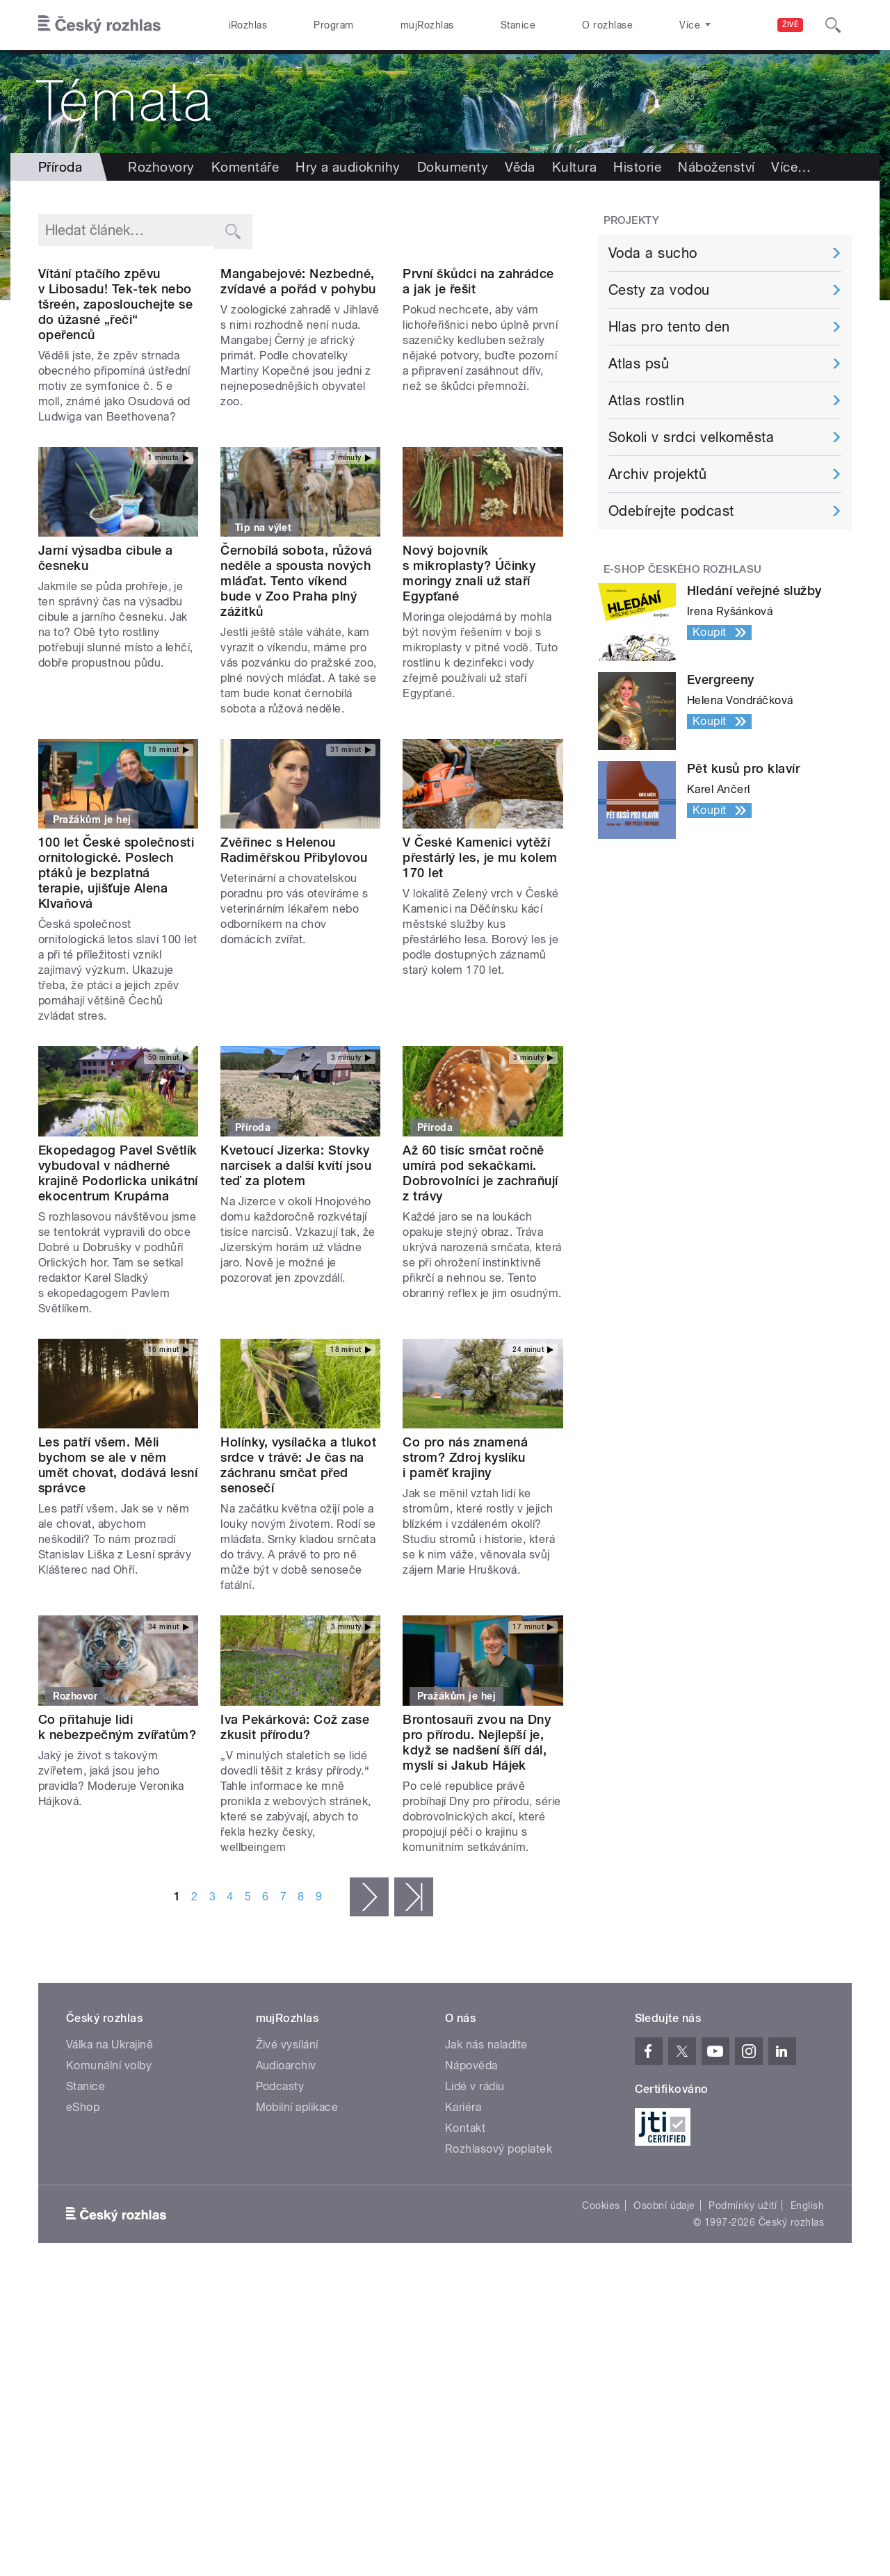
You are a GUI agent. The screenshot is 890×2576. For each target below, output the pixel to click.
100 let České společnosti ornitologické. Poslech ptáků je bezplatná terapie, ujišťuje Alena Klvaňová (116, 963)
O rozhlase (607, 25)
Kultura (574, 166)
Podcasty (280, 2176)
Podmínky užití (743, 2295)
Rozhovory (161, 166)
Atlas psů (638, 363)
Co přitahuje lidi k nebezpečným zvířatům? (117, 1817)
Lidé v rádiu (475, 2176)
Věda (520, 166)
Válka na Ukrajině (109, 2134)
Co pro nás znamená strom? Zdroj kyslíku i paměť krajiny (465, 1547)
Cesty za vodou (659, 290)
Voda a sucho (652, 253)
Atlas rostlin (646, 400)
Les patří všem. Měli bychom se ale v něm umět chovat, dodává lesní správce (117, 1555)
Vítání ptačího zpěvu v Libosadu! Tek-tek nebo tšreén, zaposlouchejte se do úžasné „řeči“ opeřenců (115, 394)
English (807, 2295)
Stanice (518, 25)
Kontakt (465, 2217)
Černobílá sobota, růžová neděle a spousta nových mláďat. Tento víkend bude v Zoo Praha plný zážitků (296, 670)
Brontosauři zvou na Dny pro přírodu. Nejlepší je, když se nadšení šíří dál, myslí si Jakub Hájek (477, 1832)
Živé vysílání (287, 2134)
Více (791, 166)
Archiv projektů (657, 474)
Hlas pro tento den (669, 326)
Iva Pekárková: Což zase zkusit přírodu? (294, 1817)
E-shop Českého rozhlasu (683, 569)
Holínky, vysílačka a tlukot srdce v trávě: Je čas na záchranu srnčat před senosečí (298, 1555)
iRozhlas (248, 25)
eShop (82, 2196)
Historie (637, 166)
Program (333, 25)
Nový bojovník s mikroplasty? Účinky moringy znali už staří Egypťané (469, 663)
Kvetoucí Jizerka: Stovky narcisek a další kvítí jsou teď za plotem (295, 1255)
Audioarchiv (286, 2155)
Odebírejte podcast (671, 511)
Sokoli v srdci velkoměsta (691, 437)
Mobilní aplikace (297, 2196)
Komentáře (245, 166)
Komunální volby (109, 2155)
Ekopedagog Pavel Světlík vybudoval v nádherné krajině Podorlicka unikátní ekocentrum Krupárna (118, 1262)
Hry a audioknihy (348, 166)
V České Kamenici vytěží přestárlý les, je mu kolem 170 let (480, 947)
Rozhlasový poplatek (498, 2238)
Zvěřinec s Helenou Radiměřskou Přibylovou (294, 940)
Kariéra (463, 2196)
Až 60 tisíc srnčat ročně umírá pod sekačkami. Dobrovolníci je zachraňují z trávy (480, 1262)
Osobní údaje (664, 2295)
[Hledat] (833, 25)
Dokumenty (452, 166)
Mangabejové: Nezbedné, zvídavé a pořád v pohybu (298, 371)
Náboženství (716, 166)
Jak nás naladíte (486, 2134)
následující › (369, 1986)
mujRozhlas (427, 25)
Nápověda (471, 2155)
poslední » (413, 1986)
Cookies (601, 2295)
